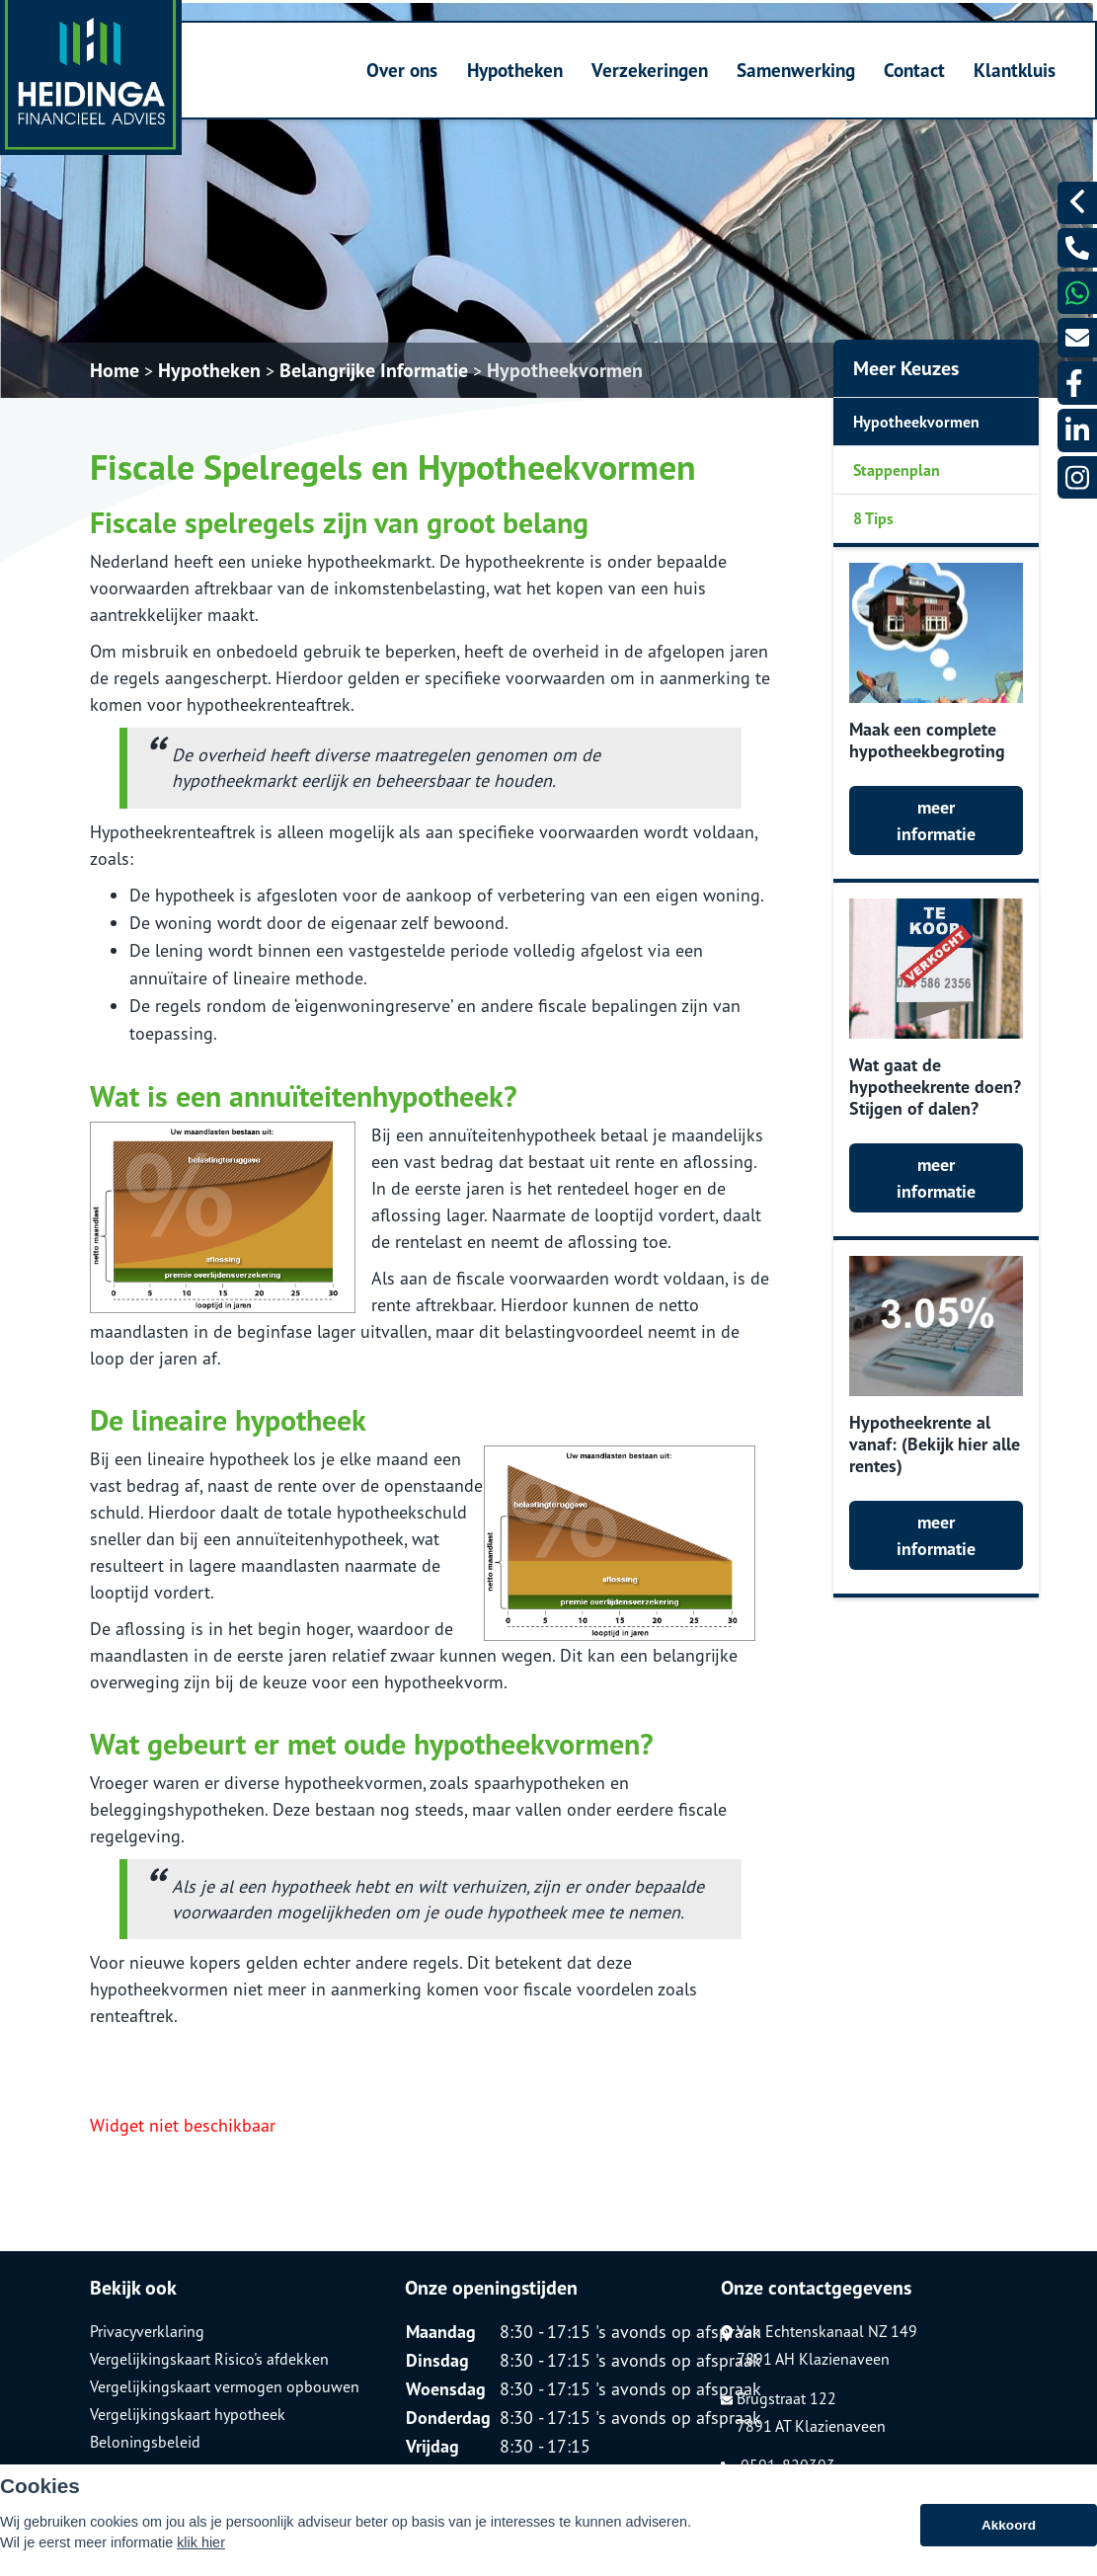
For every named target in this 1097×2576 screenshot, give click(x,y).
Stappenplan (896, 470)
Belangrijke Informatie (373, 370)
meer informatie (936, 820)
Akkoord (1008, 2539)
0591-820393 (778, 2465)
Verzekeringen (649, 69)
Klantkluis (1015, 69)
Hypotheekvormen (565, 370)
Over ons (401, 69)
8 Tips (873, 518)
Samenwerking (796, 69)
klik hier (201, 2556)
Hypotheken (515, 69)
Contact (914, 69)
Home (114, 370)
